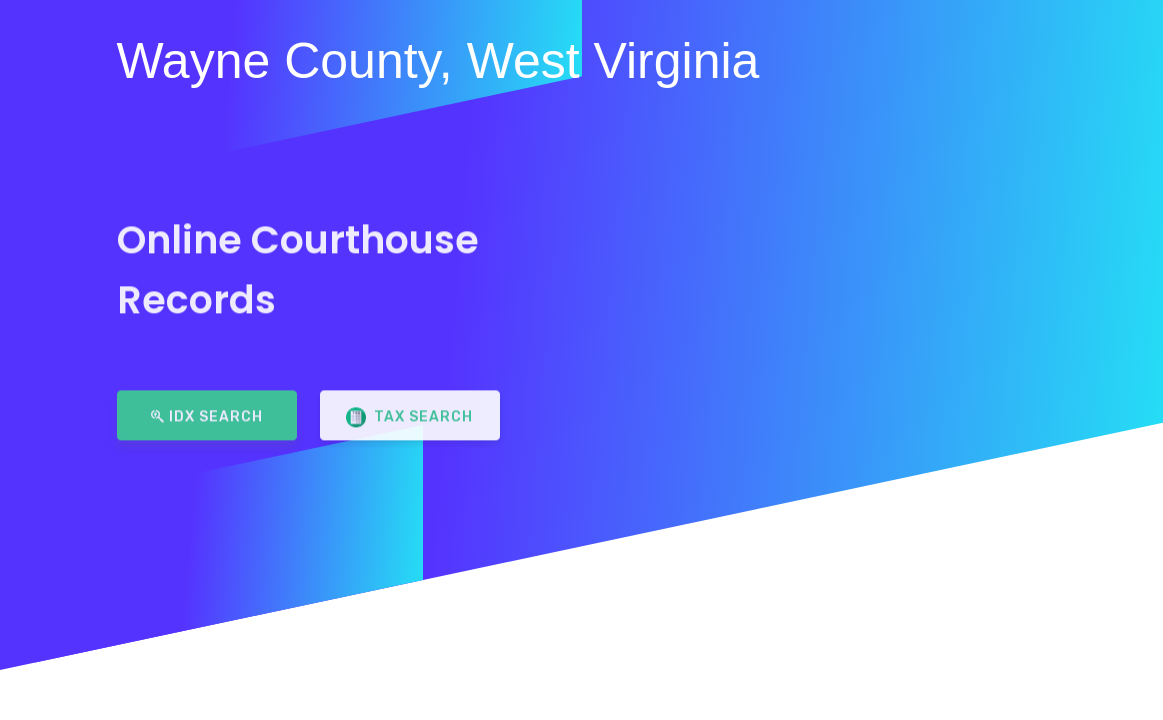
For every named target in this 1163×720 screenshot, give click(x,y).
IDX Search (207, 409)
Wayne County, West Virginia (438, 61)
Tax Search (409, 411)
